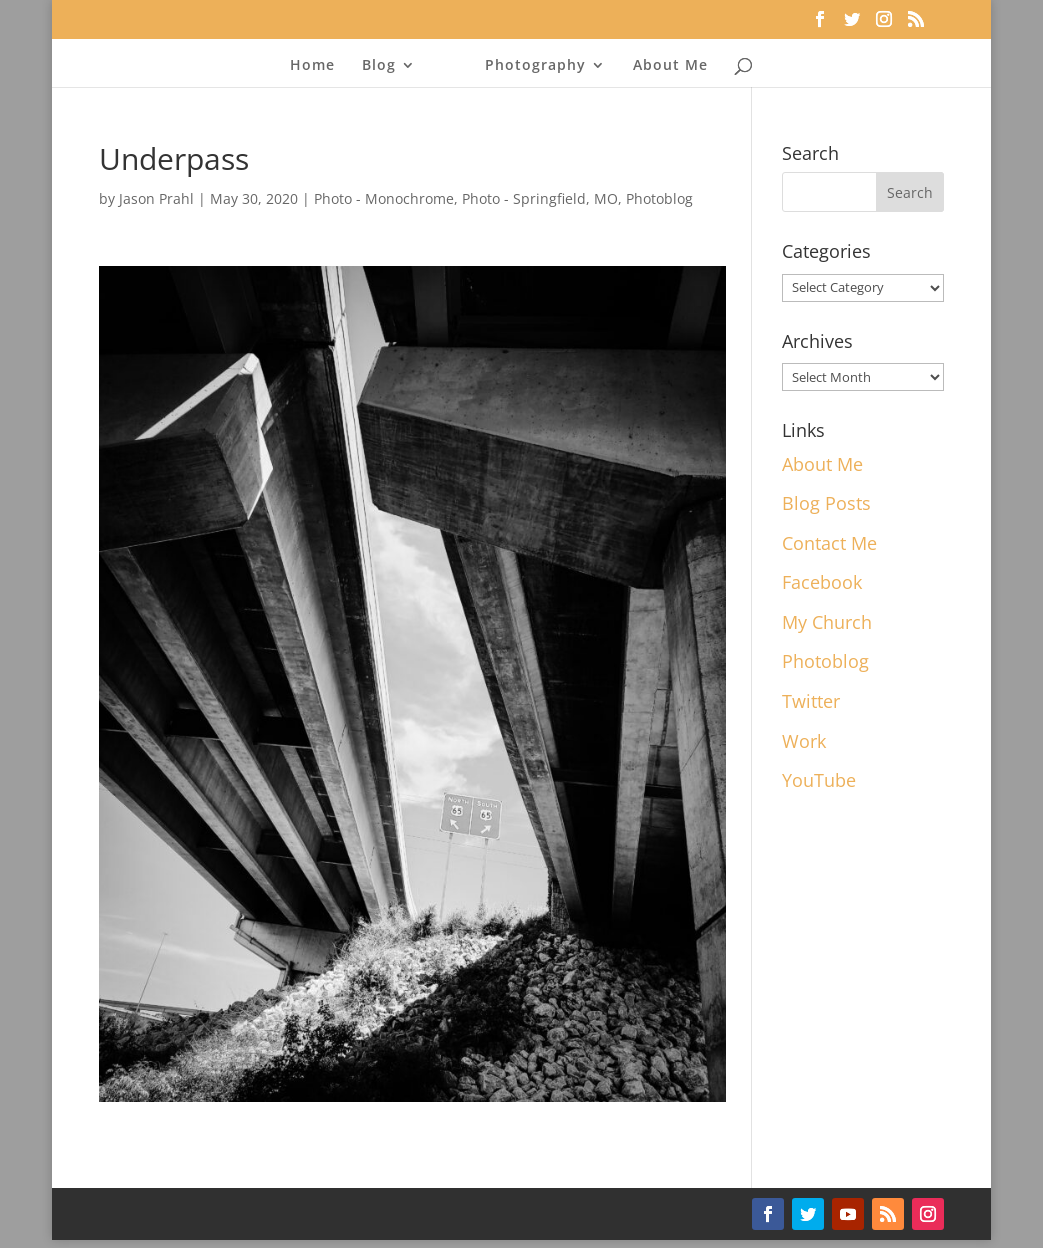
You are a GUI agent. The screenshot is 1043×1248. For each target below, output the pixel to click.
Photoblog (659, 198)
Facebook (822, 582)
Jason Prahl (156, 198)
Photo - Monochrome (384, 198)
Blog (379, 66)
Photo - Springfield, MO (540, 198)
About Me (670, 66)
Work (804, 741)
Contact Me (829, 543)
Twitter (811, 701)
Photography (535, 66)
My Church (827, 622)
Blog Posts (826, 503)
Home (312, 66)
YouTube (819, 780)
